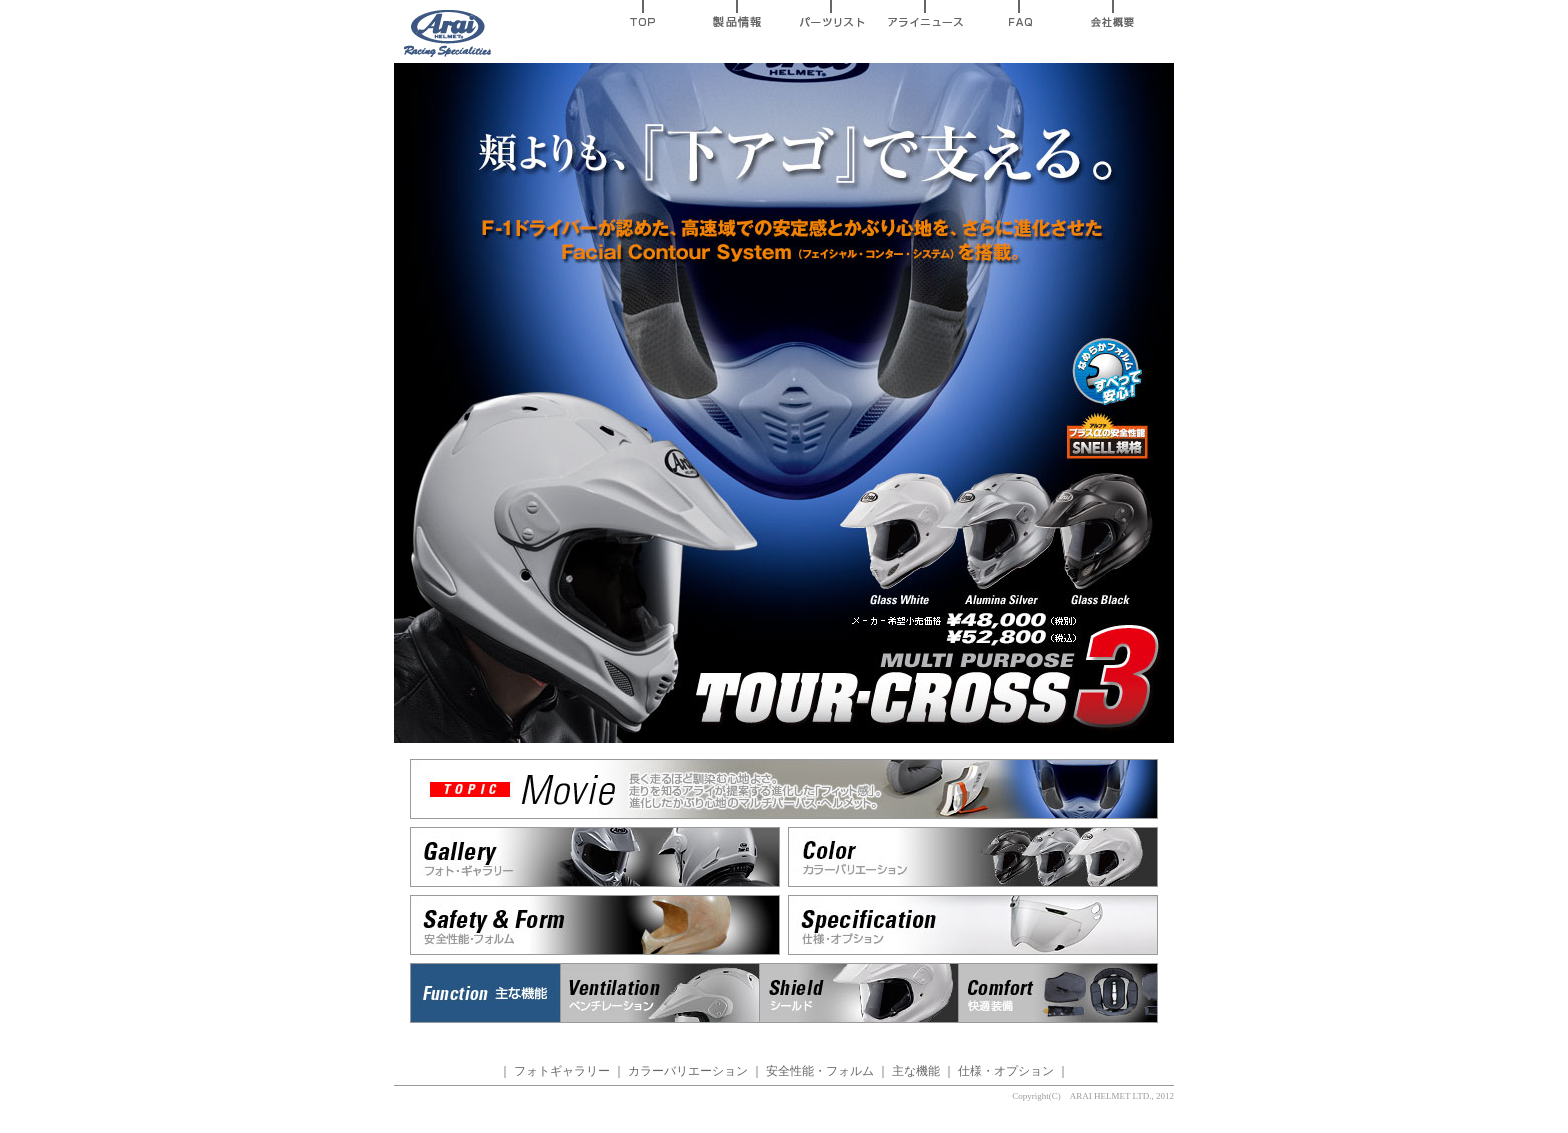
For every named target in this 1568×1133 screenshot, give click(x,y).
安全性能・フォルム (820, 1071)
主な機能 (916, 1071)
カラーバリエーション (688, 1071)
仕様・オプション (1006, 1071)
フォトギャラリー (562, 1071)
